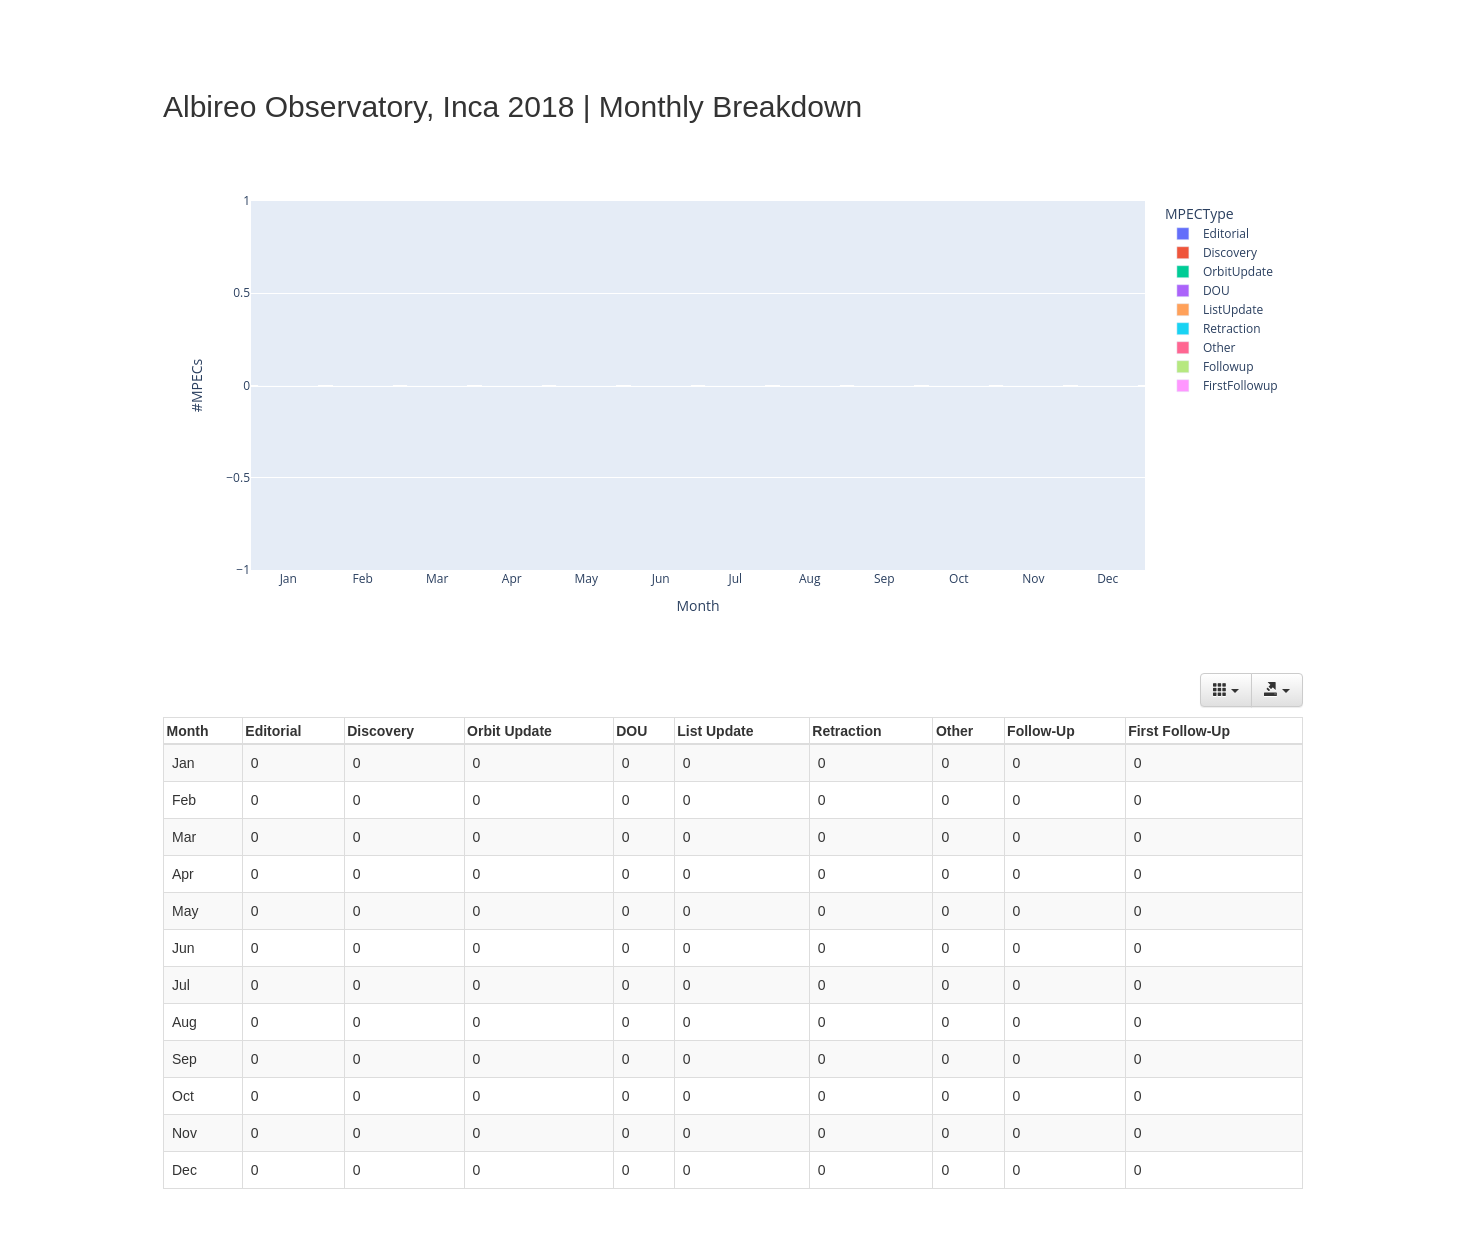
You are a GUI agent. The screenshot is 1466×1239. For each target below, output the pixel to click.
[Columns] (1226, 690)
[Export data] (1277, 690)
